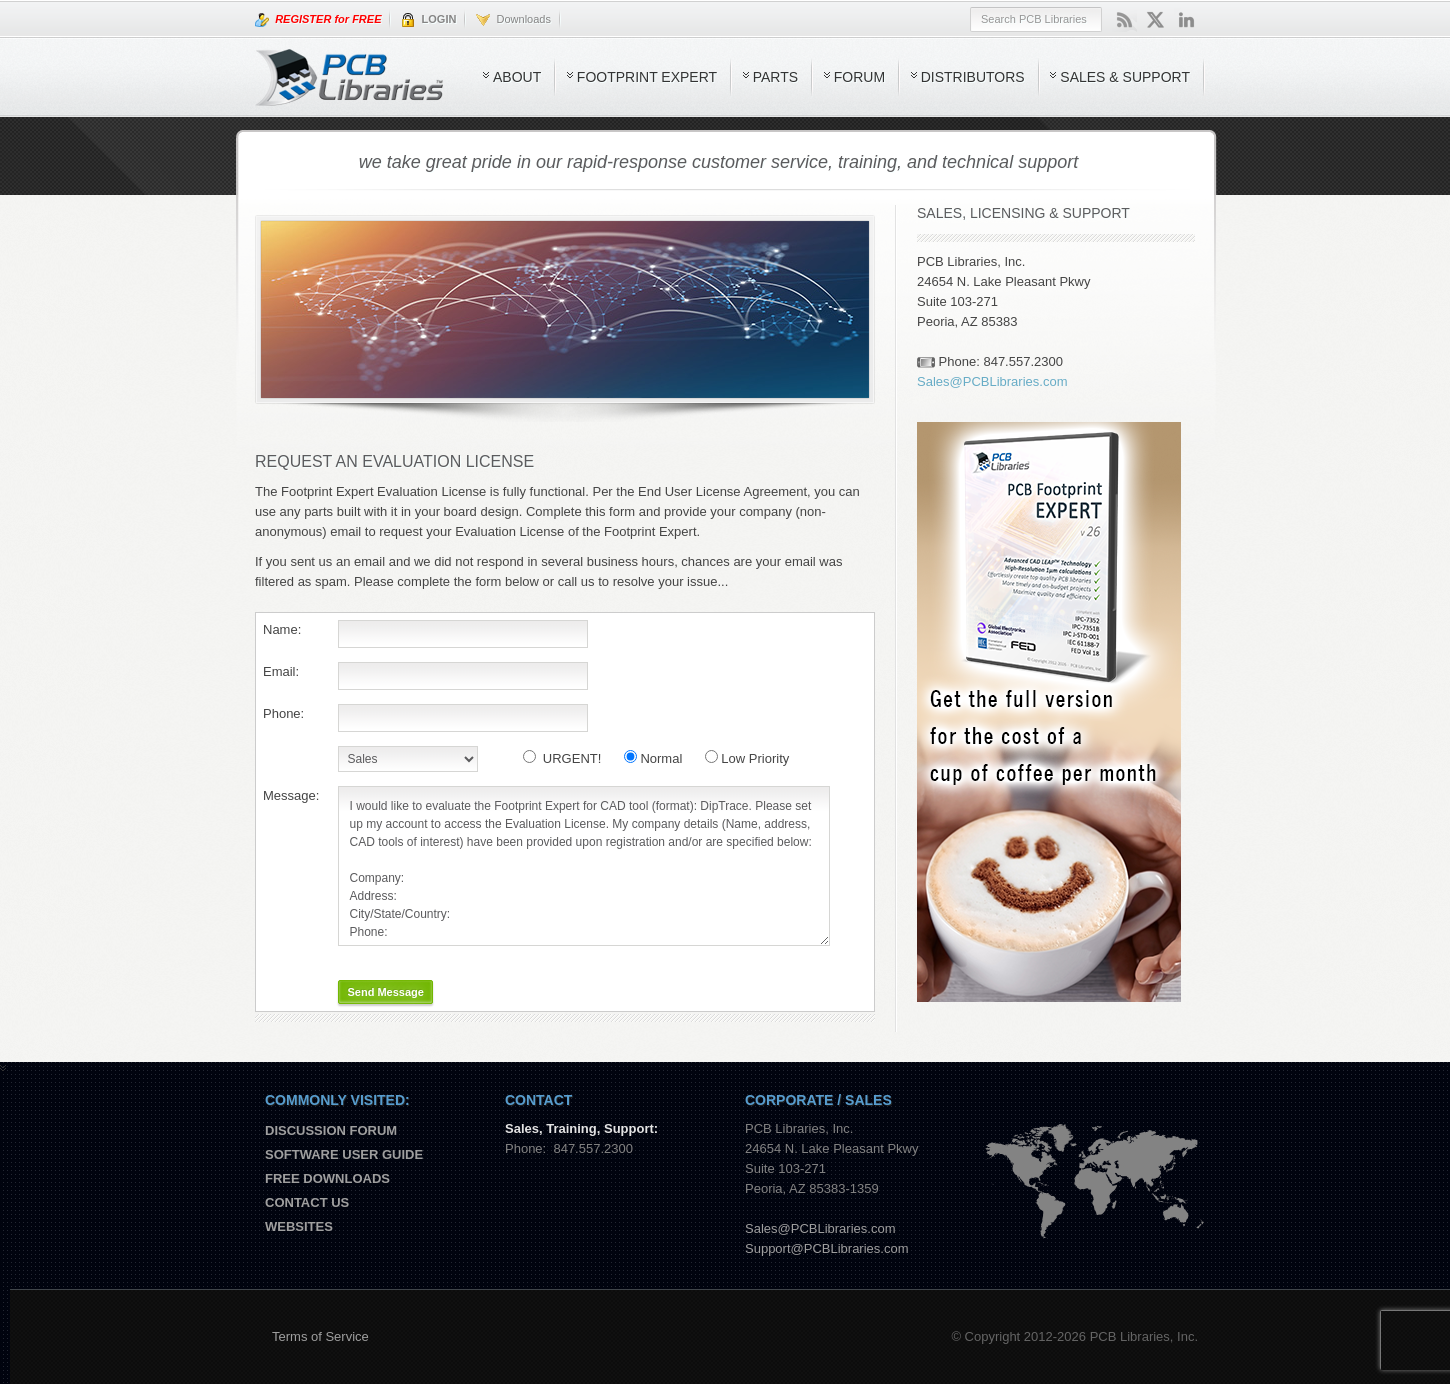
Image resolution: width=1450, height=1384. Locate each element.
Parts (775, 77)
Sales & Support (1125, 77)
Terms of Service (320, 1336)
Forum (859, 77)
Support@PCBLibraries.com (826, 1248)
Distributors (973, 77)
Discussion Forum (331, 1130)
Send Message (385, 992)
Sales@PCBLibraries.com (992, 381)
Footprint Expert (647, 77)
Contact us (307, 1202)
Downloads (513, 20)
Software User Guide (344, 1154)
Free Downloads (327, 1178)
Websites (299, 1226)
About (517, 77)
